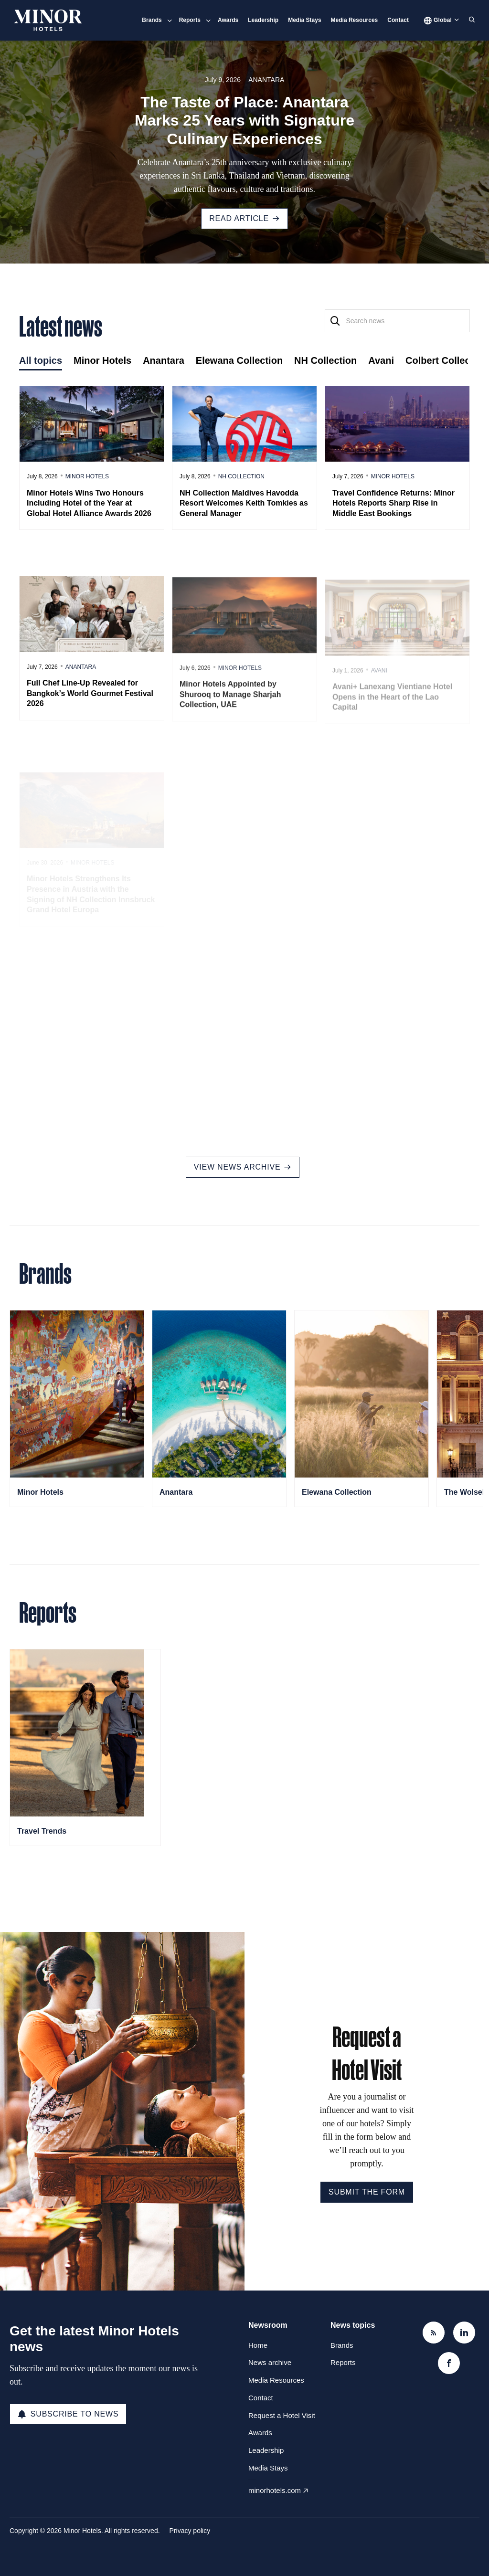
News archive (269, 2362)
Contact (398, 20)
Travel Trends (41, 1831)
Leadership (263, 20)
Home (257, 2345)
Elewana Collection (337, 1492)
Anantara (266, 80)
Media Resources (354, 20)
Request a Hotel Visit (281, 2415)
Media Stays (304, 20)
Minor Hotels (40, 1492)
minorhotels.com (274, 2490)
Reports (190, 20)
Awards (228, 20)
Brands (151, 20)
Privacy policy (190, 2530)
